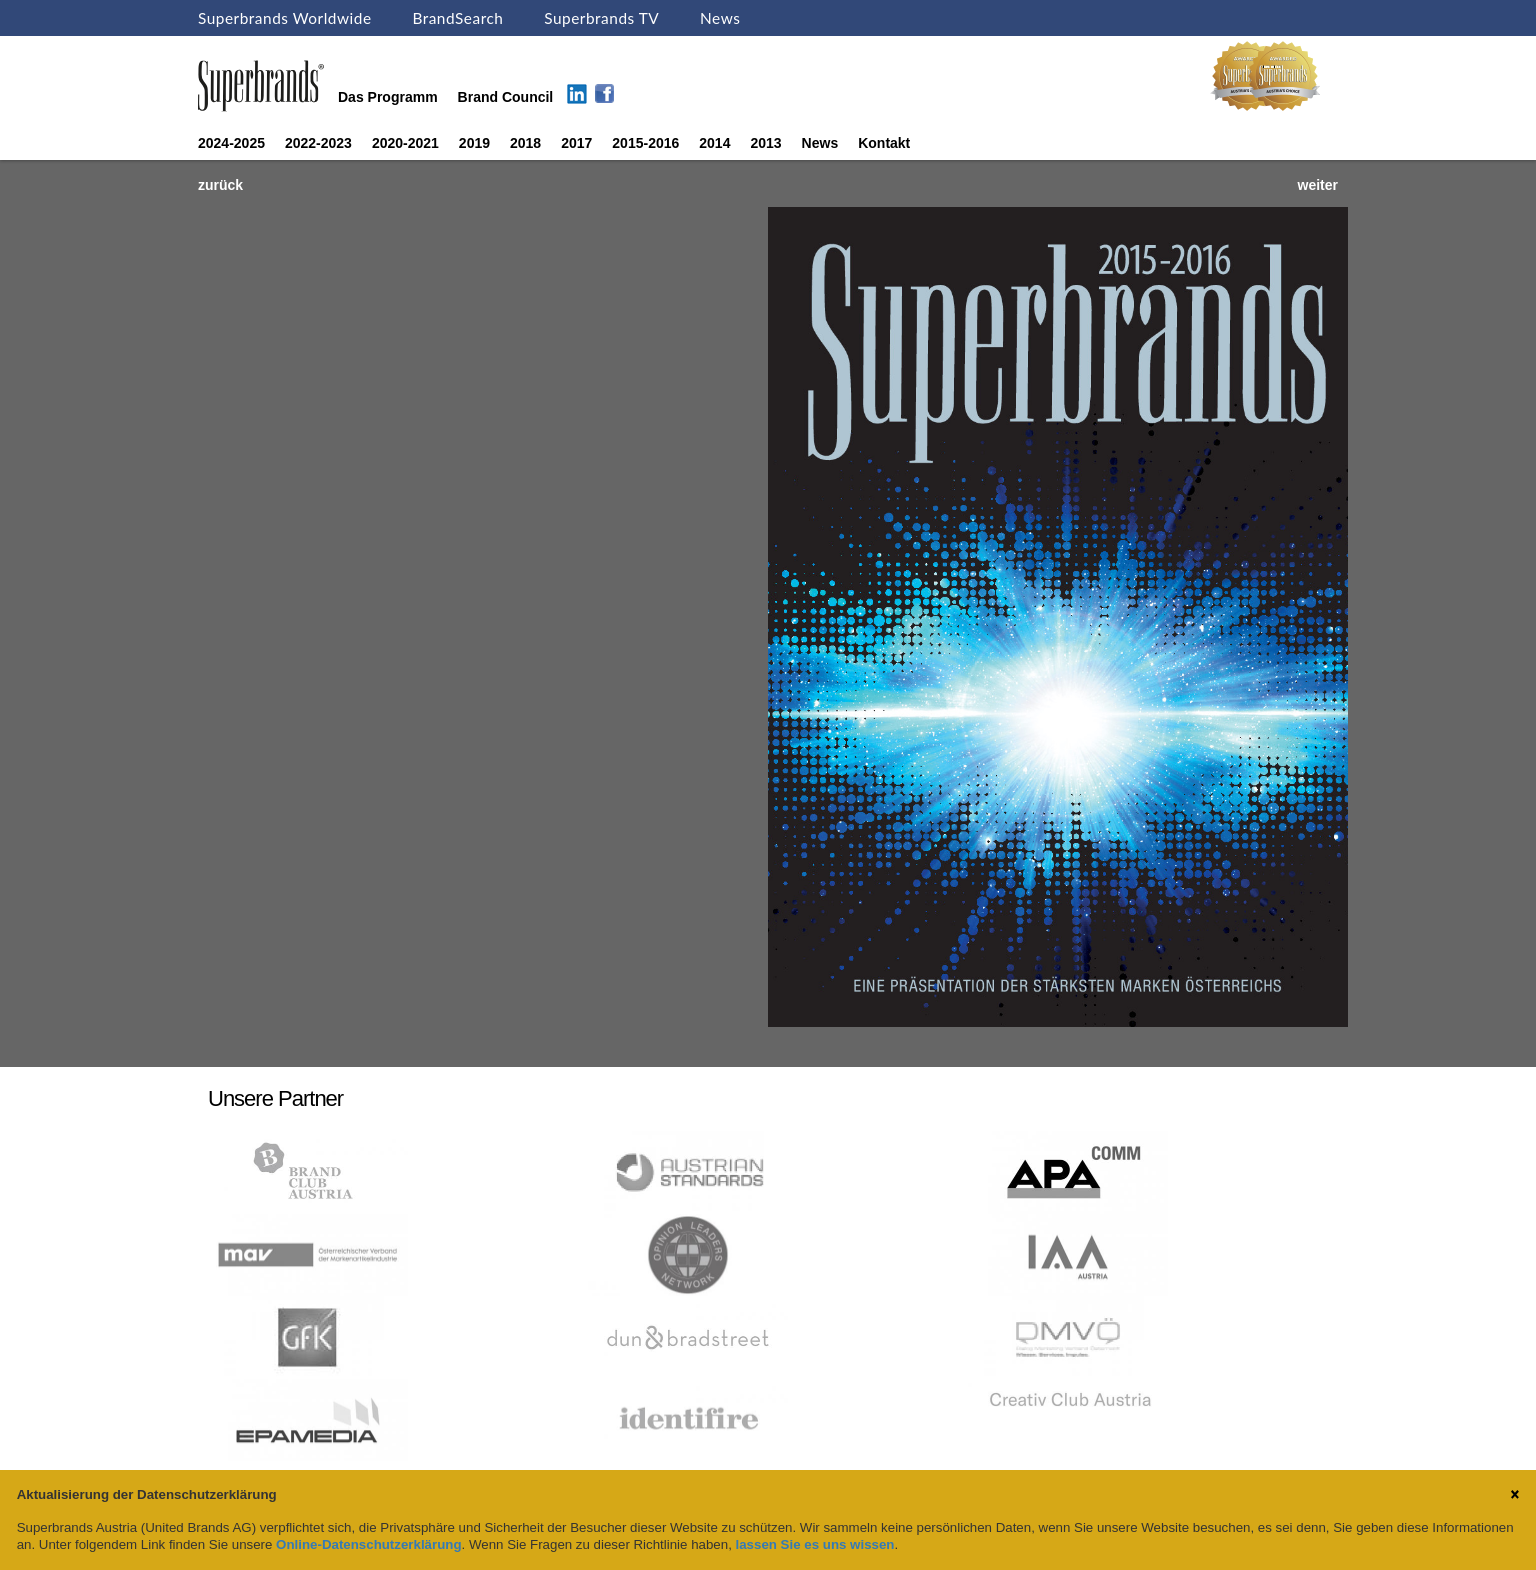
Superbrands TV (601, 18)
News (720, 18)
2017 (576, 143)
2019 (474, 143)
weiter (1318, 185)
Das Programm (388, 97)
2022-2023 (318, 143)
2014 (714, 143)
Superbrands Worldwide (285, 18)
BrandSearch (457, 18)
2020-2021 (405, 143)
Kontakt (884, 143)
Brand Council (506, 97)
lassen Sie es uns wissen (815, 1544)
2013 (765, 143)
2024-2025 (231, 143)
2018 (525, 143)
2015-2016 (645, 143)
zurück (220, 185)
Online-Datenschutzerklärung (368, 1544)
